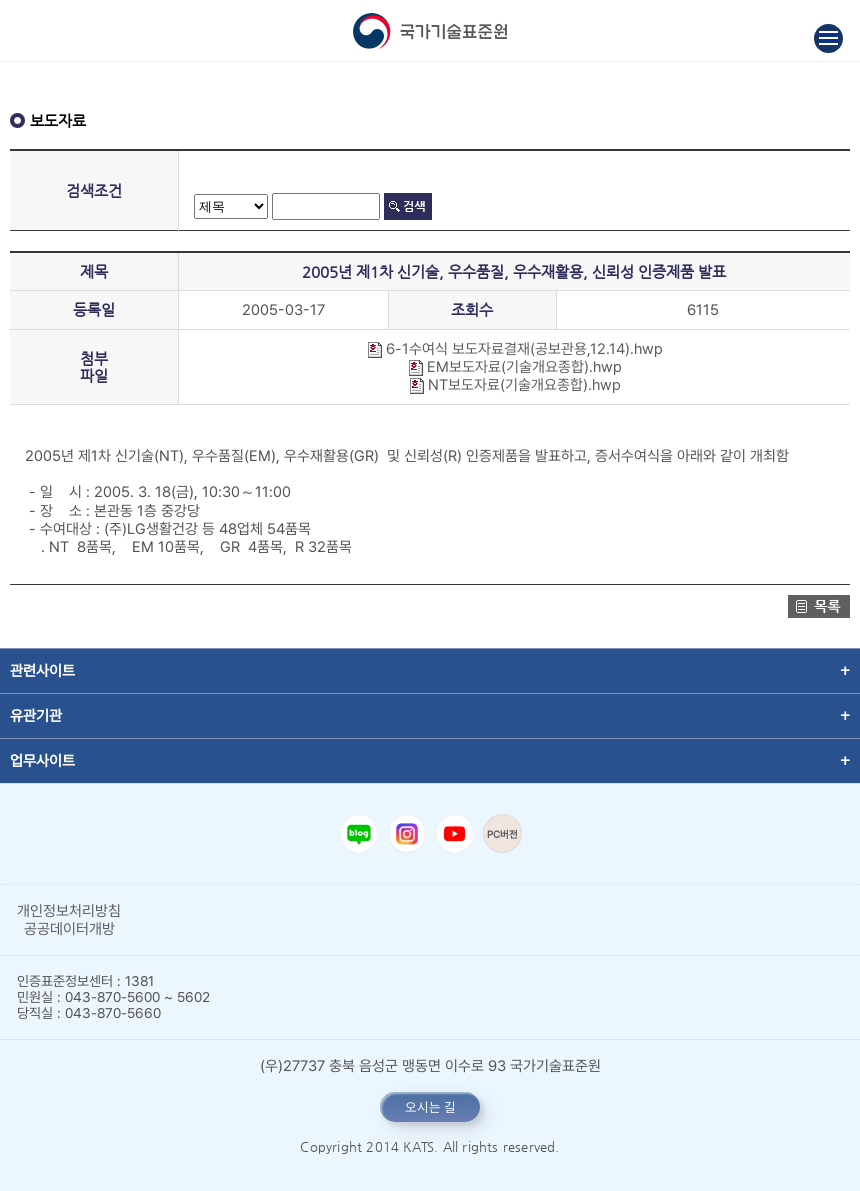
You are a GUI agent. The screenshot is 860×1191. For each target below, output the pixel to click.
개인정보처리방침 (69, 911)
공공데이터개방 (69, 929)
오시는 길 (430, 1107)
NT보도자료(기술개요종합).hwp (514, 385)
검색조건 (94, 190)
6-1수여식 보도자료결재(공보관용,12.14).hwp (514, 349)
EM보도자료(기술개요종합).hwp (514, 367)
